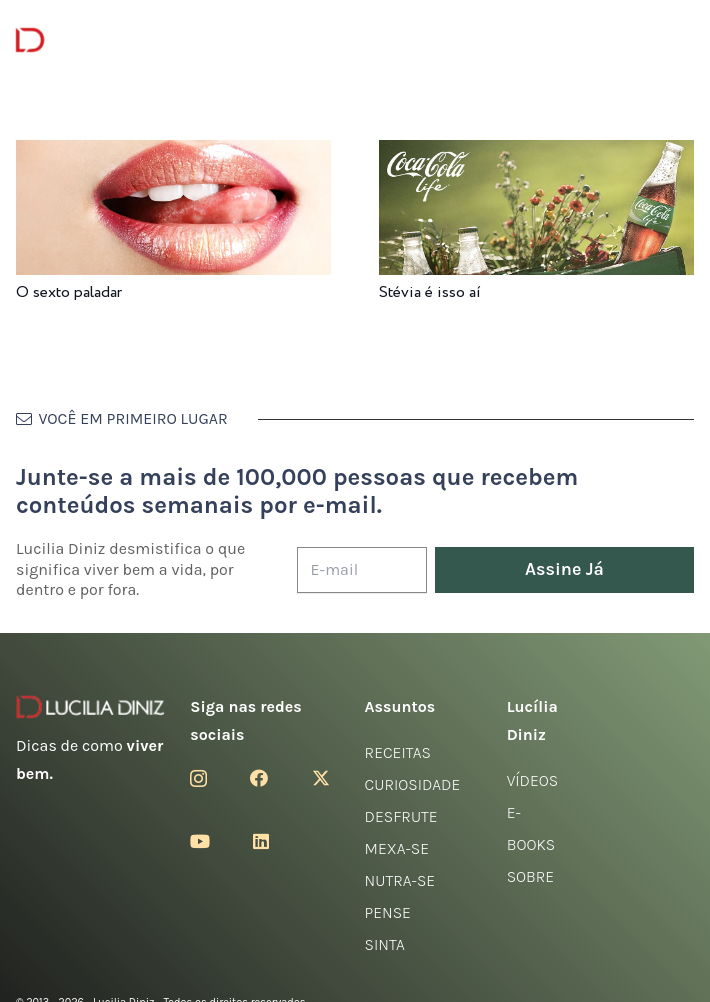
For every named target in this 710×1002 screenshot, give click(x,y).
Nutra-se (400, 880)
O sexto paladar (69, 292)
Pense (388, 912)
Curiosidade (413, 784)
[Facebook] (259, 778)
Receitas (398, 752)
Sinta (385, 944)
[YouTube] (200, 841)
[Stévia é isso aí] (536, 153)
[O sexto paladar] (173, 153)
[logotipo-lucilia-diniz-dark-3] (97, 40)
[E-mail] (362, 570)
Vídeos (533, 780)
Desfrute (401, 816)
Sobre (531, 876)
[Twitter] (321, 778)
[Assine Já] (564, 570)
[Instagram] (198, 779)
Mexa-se (397, 848)
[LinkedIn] (261, 841)
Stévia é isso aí (430, 292)
